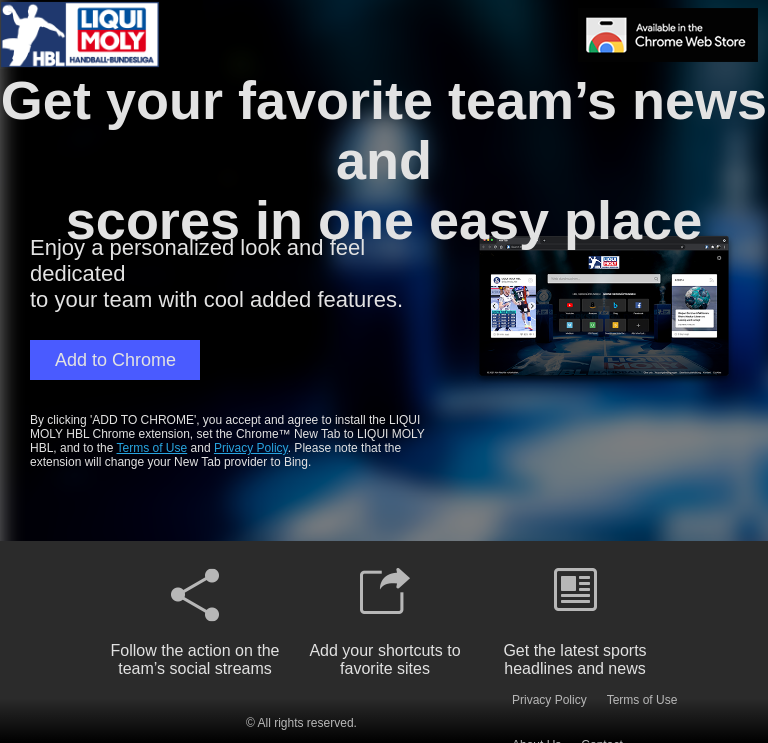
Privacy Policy (251, 448)
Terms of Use (152, 448)
